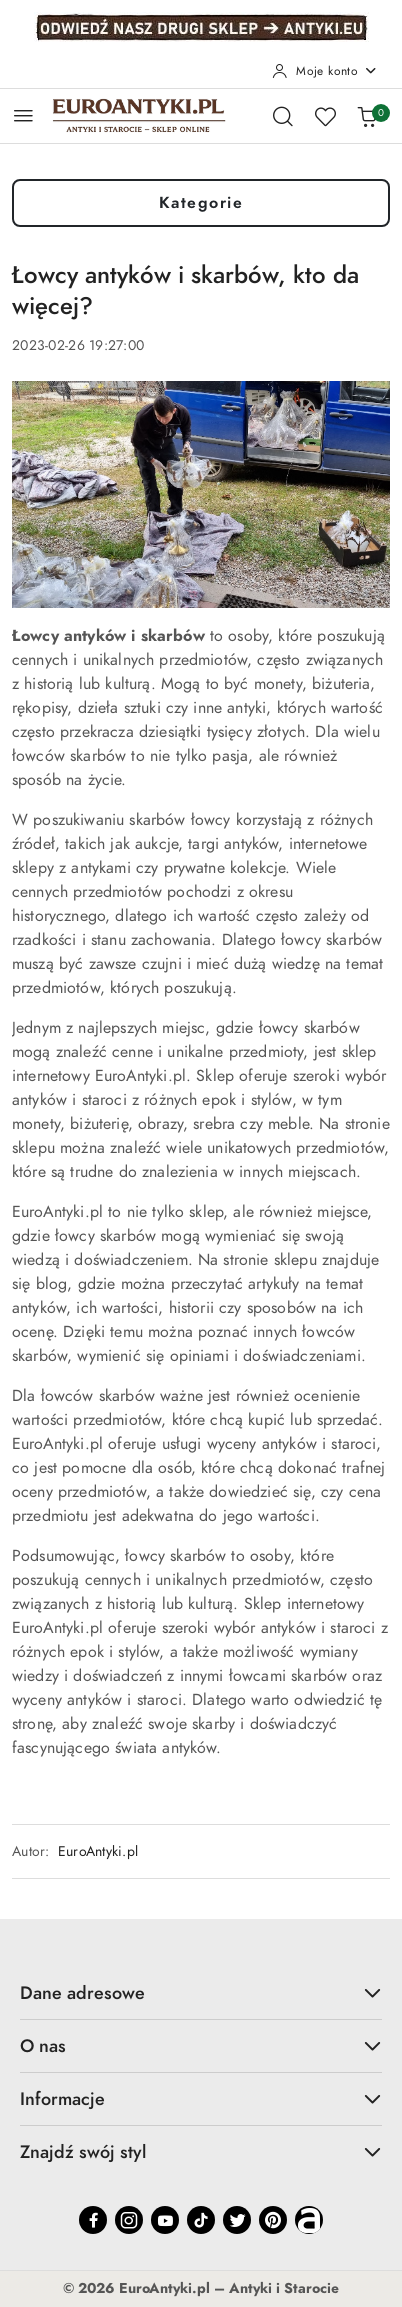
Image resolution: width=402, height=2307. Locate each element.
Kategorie (201, 203)
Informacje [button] (201, 2098)
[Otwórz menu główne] (23, 115)
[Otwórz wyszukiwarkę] (283, 116)
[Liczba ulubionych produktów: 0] (325, 116)
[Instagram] (129, 2220)
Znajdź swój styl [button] (201, 2151)
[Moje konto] (325, 71)
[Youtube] (165, 2220)
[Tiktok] (201, 2220)
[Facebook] (93, 2220)
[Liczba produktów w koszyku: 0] (367, 116)
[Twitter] (237, 2220)
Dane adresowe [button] (201, 1992)
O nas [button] (201, 2045)
